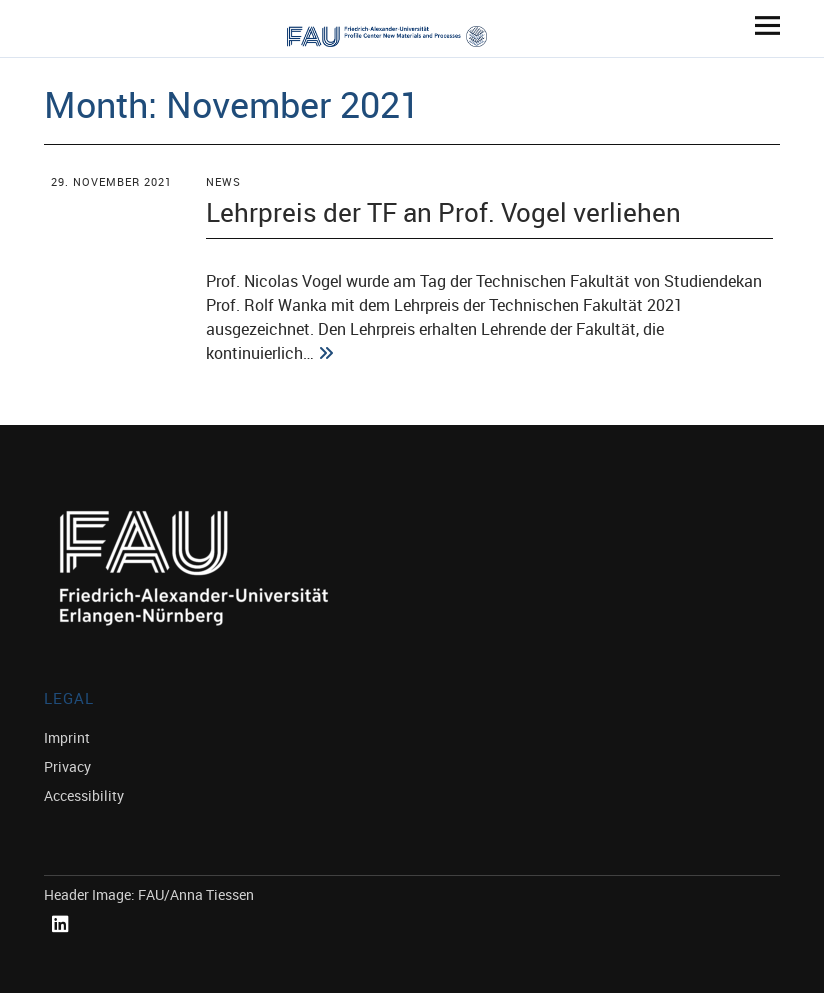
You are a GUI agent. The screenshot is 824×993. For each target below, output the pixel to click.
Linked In (64, 946)
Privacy (67, 766)
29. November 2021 (111, 181)
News (223, 181)
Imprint (67, 737)
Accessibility (84, 795)
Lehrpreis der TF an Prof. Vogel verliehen (443, 212)
